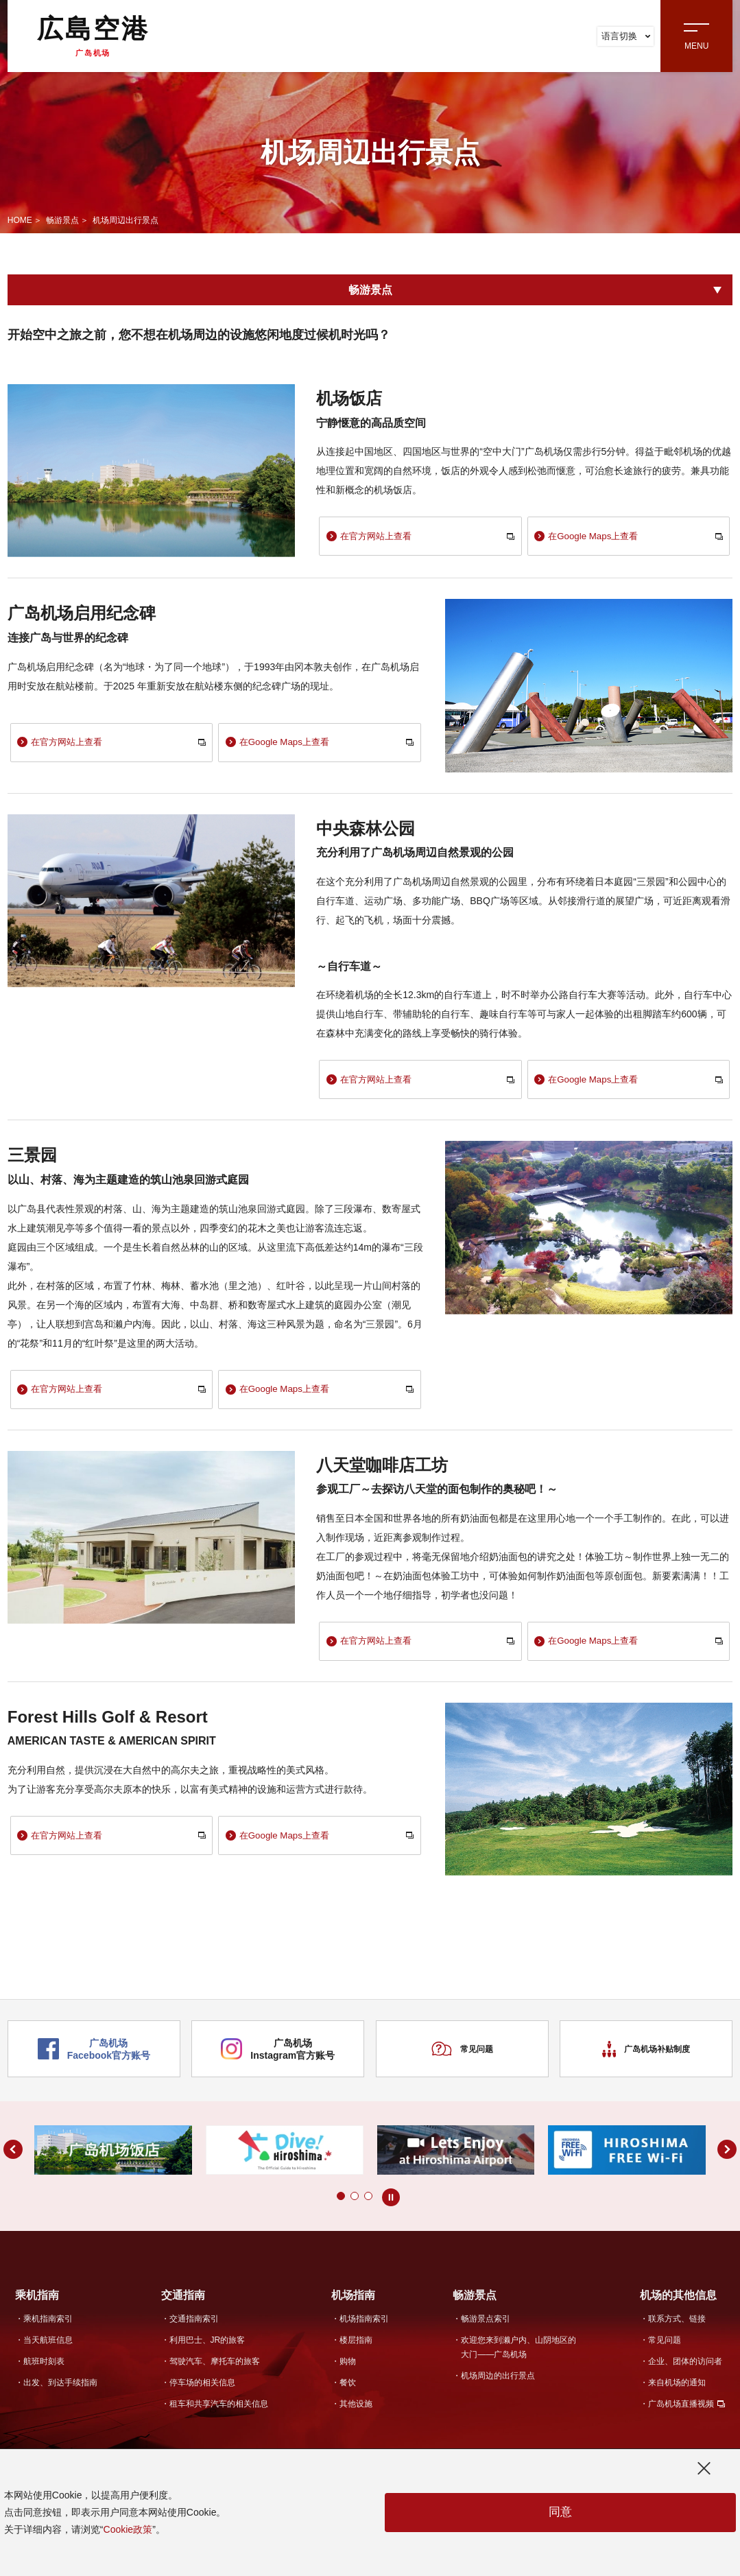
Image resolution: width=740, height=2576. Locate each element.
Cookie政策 (128, 2529)
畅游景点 (62, 220)
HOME (20, 220)
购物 (347, 2367)
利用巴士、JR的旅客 (207, 2347)
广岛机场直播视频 (681, 2410)
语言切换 (626, 36)
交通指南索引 (194, 2325)
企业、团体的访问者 (685, 2367)
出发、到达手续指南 (60, 2389)
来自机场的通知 (677, 2389)
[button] (327, 2203)
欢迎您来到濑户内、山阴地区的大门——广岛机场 (518, 2354)
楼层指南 (355, 2347)
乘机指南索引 (48, 2325)
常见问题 (461, 2057)
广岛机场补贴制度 (646, 2057)
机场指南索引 (364, 2325)
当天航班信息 (48, 2347)
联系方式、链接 (677, 2325)
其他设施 (355, 2410)
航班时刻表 (43, 2367)
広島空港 (93, 35)
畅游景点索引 (485, 2325)
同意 (560, 2513)
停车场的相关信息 (202, 2389)
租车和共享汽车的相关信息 (218, 2410)
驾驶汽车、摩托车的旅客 (214, 2367)
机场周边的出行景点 (498, 2382)
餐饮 (347, 2389)
